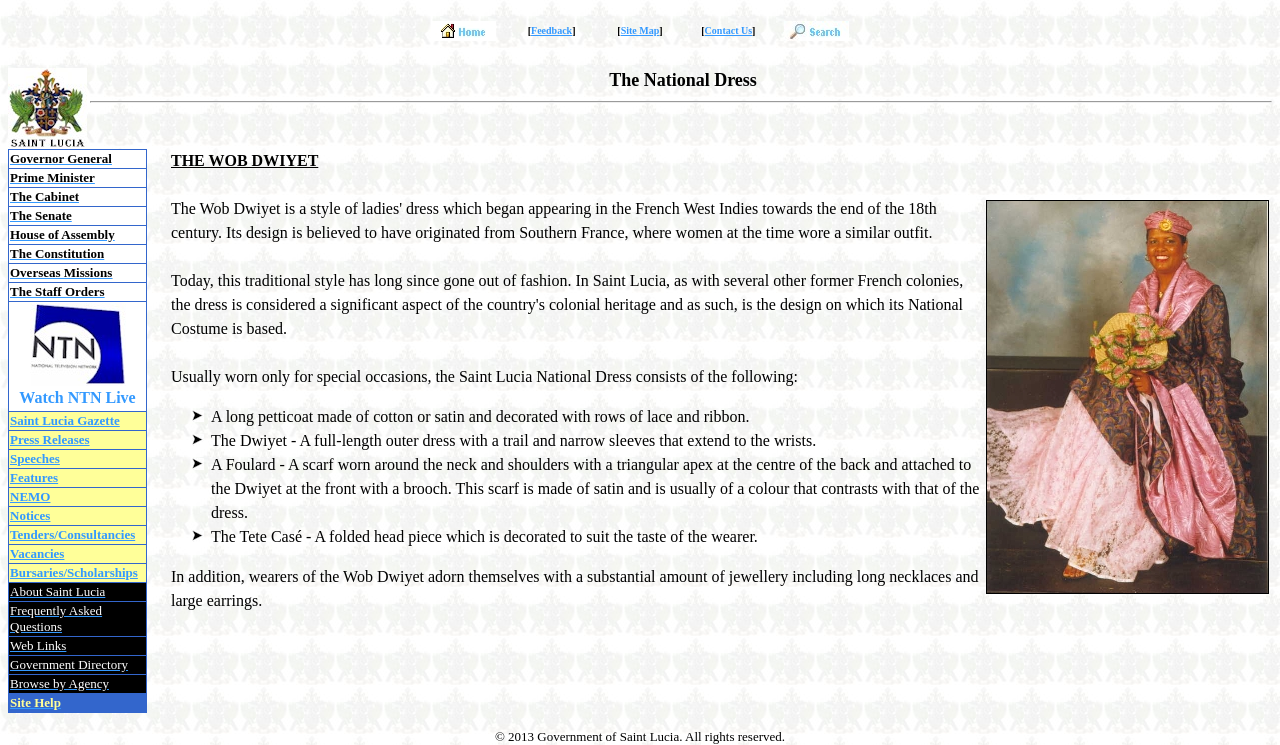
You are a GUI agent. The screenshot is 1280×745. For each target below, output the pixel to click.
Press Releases (50, 439)
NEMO (30, 496)
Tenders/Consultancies (72, 534)
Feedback (551, 30)
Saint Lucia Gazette (65, 420)
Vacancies (37, 553)
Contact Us (729, 30)
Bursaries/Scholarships (74, 572)
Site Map (640, 30)
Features (34, 477)
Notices (30, 515)
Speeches (35, 458)
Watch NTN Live (77, 397)
